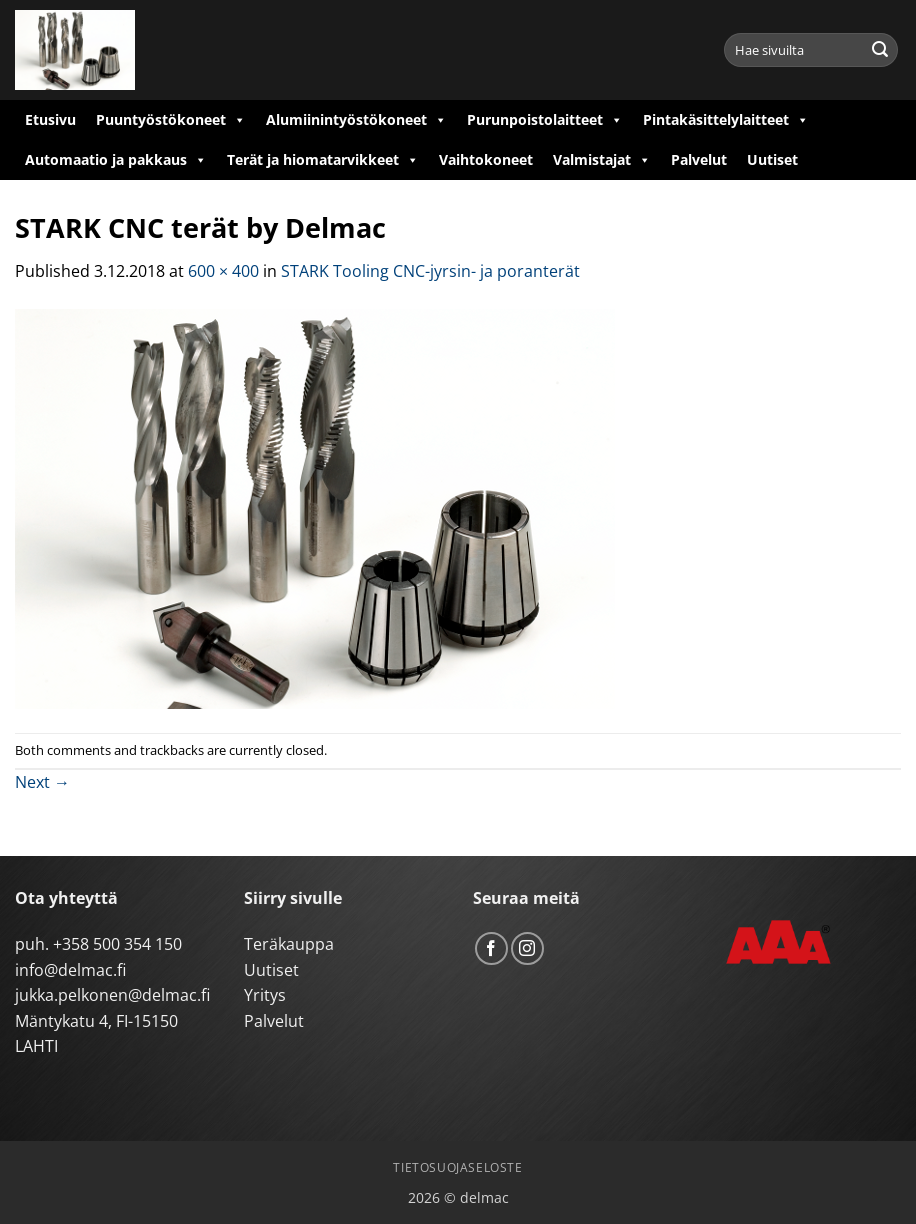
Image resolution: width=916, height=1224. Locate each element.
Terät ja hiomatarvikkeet (323, 160)
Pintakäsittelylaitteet (726, 120)
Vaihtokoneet (486, 159)
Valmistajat (602, 160)
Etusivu (50, 119)
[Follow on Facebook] (491, 948)
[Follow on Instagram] (527, 948)
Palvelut (699, 159)
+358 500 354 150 (117, 944)
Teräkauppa (289, 944)
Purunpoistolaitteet (545, 120)
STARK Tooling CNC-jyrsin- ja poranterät (430, 271)
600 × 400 (223, 271)
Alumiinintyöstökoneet (356, 120)
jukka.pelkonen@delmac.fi (112, 995)
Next (42, 782)
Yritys (265, 995)
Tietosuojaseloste (457, 1167)
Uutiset (772, 159)
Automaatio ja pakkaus (116, 160)
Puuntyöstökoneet (171, 120)
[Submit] (880, 50)
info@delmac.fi (70, 970)
